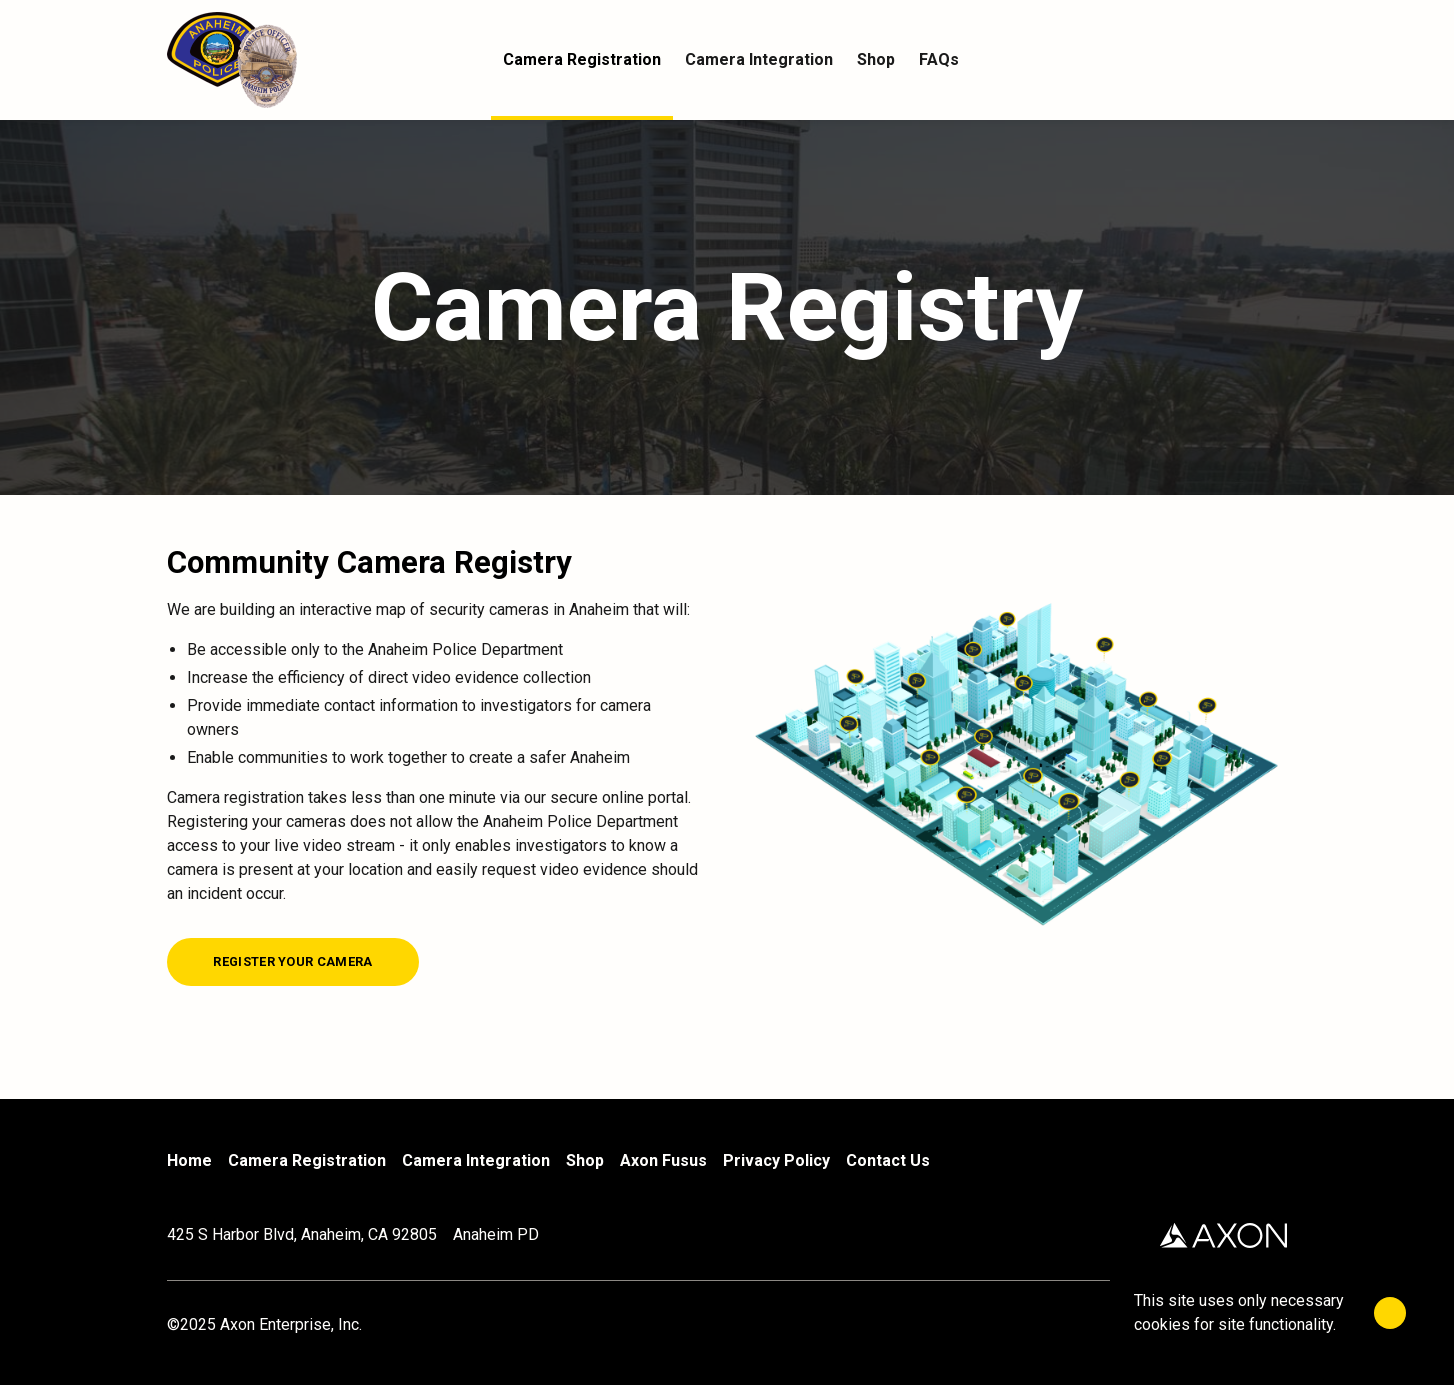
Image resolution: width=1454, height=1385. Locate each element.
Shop (585, 1160)
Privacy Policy (776, 1160)
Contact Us (888, 1160)
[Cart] (1275, 60)
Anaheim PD (496, 1234)
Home (189, 1160)
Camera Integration (476, 1160)
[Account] (1235, 60)
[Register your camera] (293, 962)
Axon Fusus (663, 1160)
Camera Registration (307, 1160)
